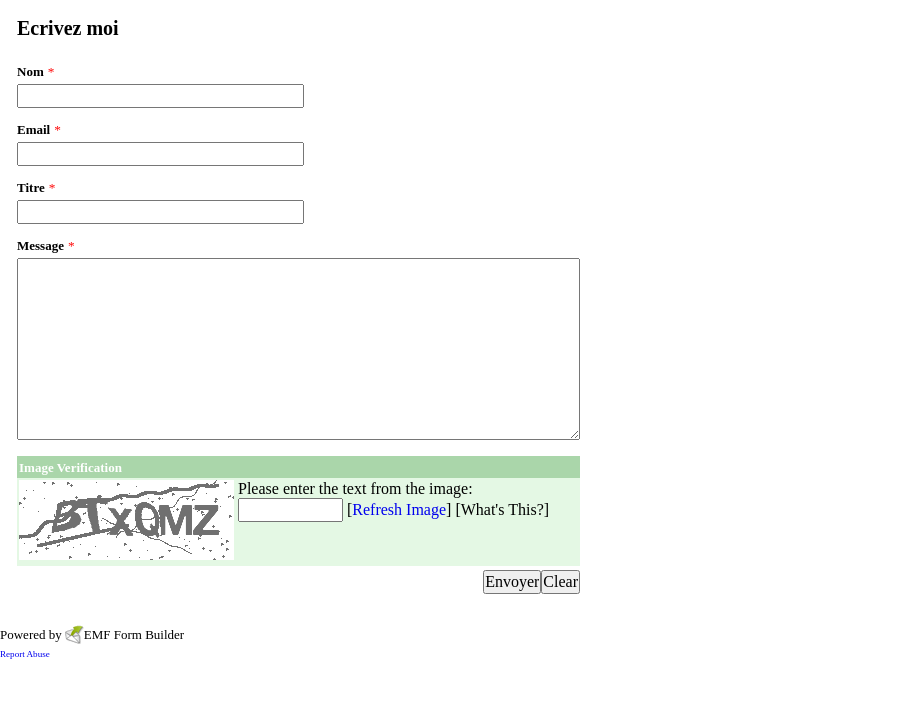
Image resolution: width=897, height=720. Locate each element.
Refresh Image (399, 509)
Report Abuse (25, 654)
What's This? (502, 509)
